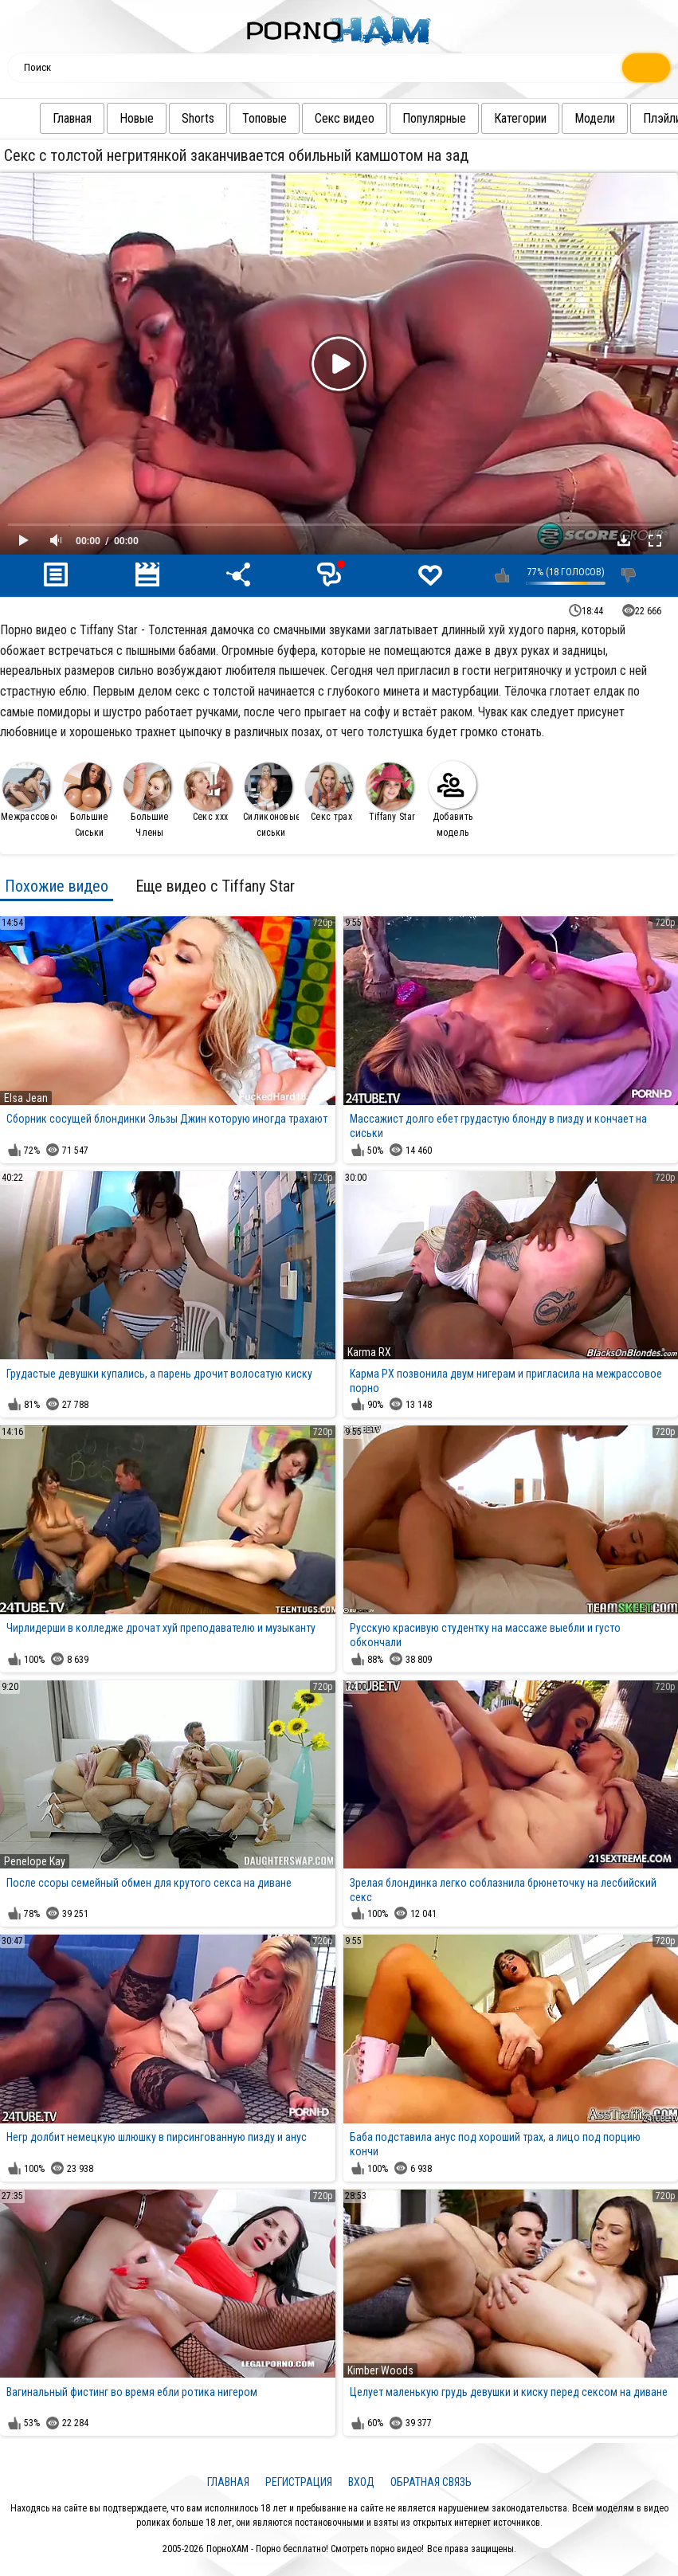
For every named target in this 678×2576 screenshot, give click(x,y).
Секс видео (344, 118)
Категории (520, 118)
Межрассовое (29, 792)
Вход (361, 2482)
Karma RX (369, 1352)
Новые (137, 118)
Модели (594, 118)
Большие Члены (147, 800)
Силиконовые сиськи (271, 800)
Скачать (623, 540)
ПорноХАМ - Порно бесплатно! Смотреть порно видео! (315, 2548)
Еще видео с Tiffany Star (215, 886)
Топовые (264, 118)
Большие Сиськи (87, 800)
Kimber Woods (380, 2370)
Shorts (198, 118)
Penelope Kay (34, 1861)
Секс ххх (208, 792)
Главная (72, 118)
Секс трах (329, 792)
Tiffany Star (390, 792)
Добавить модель (452, 799)
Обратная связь (431, 2482)
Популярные (434, 118)
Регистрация (298, 2482)
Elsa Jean (26, 1098)
